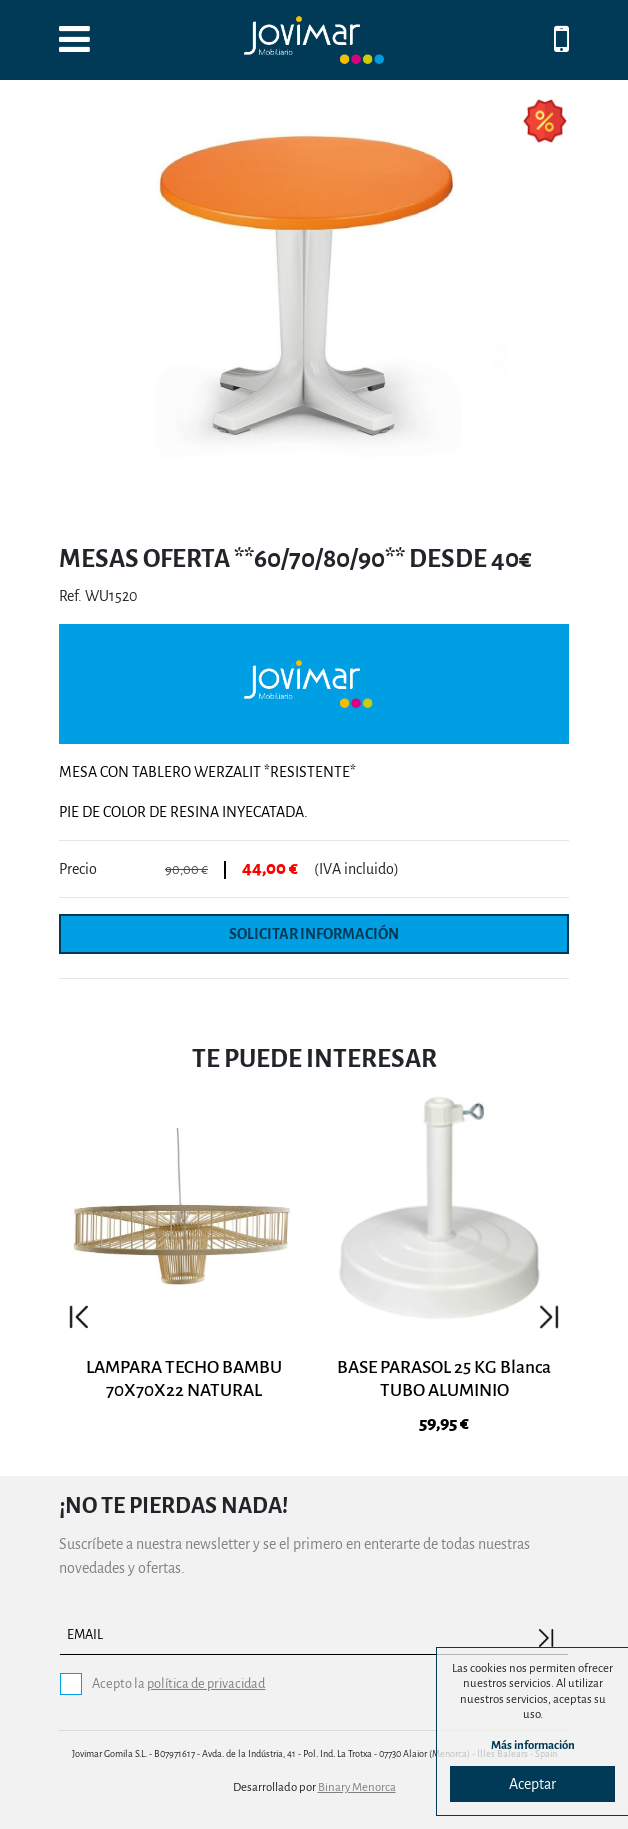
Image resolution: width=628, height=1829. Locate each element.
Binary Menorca (357, 1787)
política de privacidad (206, 1683)
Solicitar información (314, 934)
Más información (533, 1745)
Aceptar (532, 1784)
